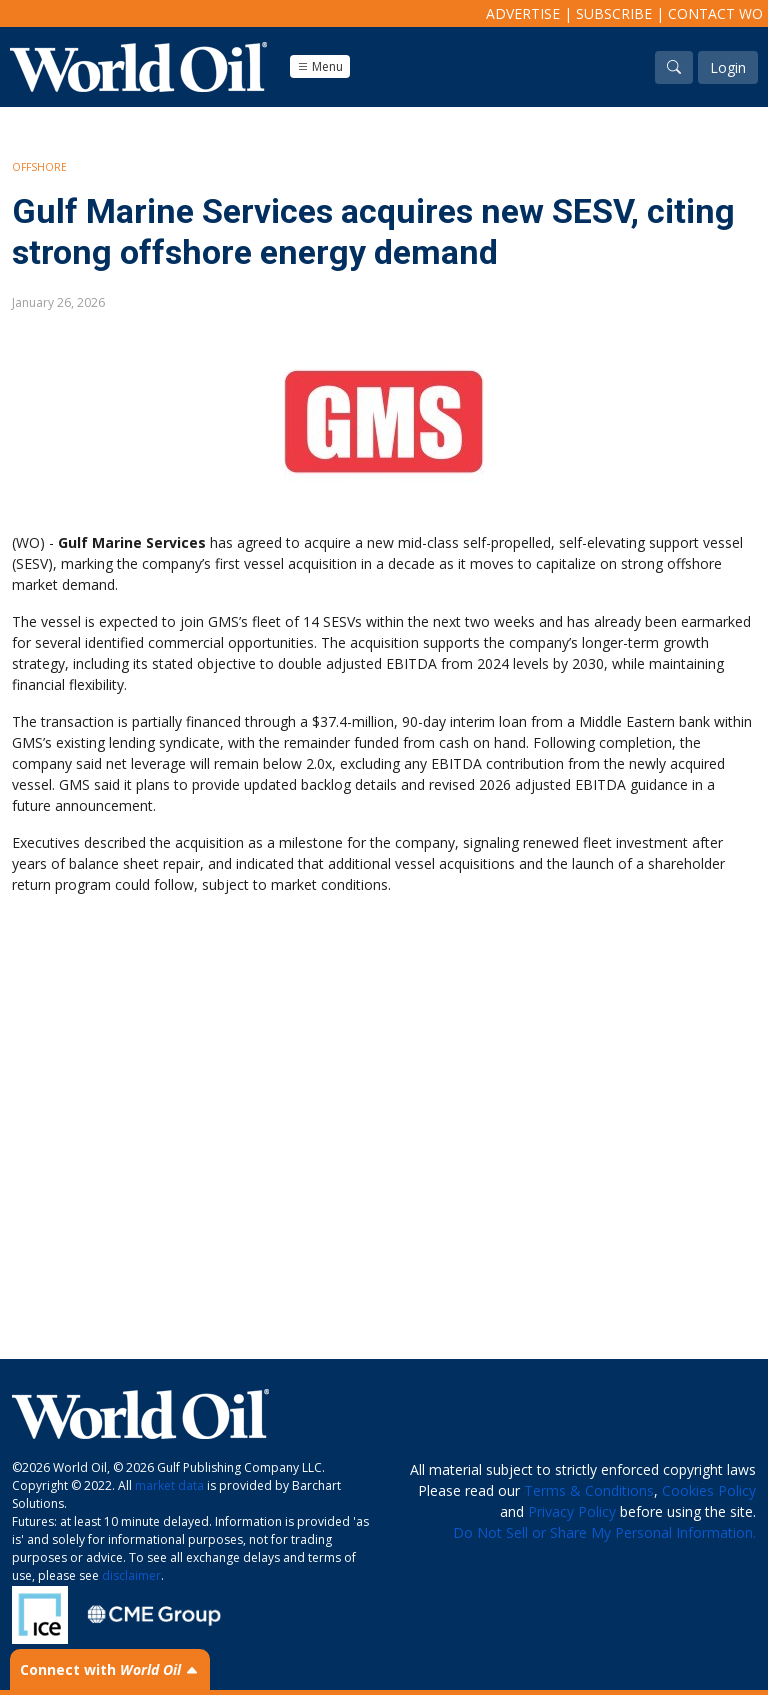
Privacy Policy (572, 1511)
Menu (320, 66)
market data (169, 1485)
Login (728, 67)
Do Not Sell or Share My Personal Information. (604, 1532)
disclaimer (131, 1575)
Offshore (39, 167)
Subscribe (614, 13)
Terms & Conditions (589, 1490)
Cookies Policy (709, 1490)
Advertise (523, 13)
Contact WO (715, 13)
